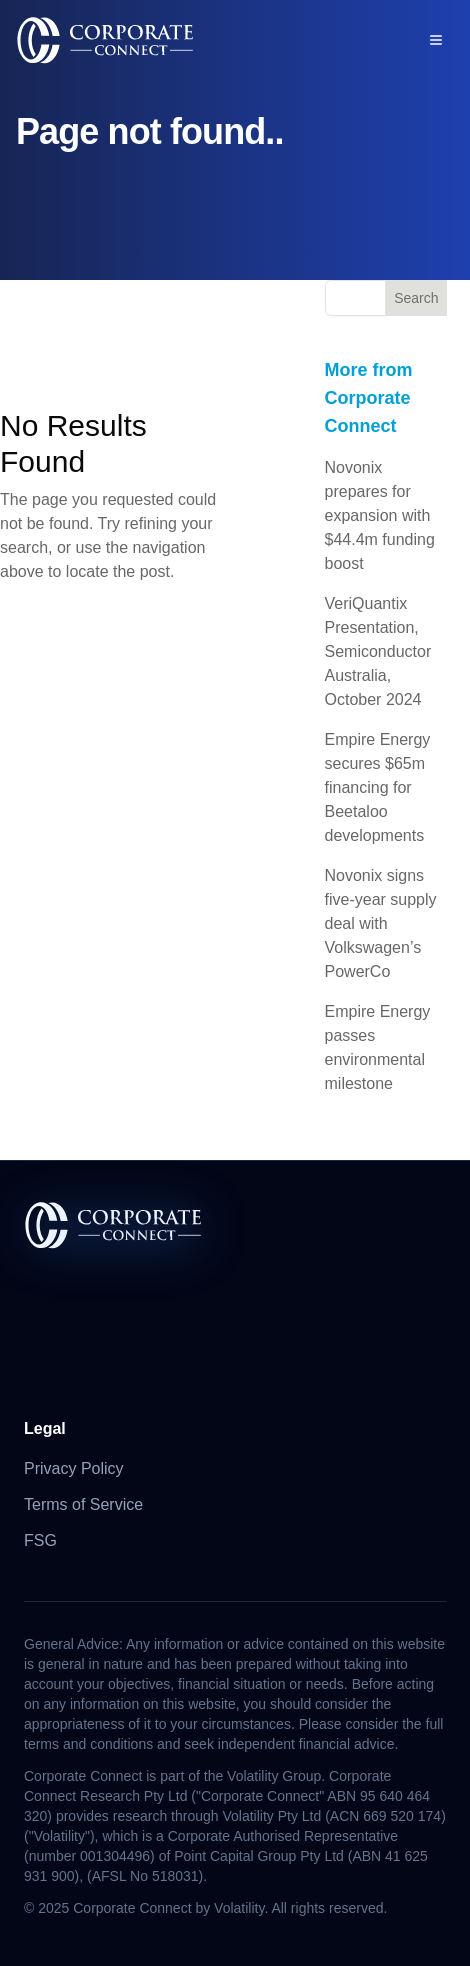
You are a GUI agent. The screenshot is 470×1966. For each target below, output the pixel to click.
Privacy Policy (74, 1468)
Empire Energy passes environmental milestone (378, 1047)
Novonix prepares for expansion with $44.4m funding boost (380, 515)
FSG (40, 1540)
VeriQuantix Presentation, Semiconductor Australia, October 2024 (378, 651)
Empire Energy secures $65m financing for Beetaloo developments (378, 787)
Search (416, 298)
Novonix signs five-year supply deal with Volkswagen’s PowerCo (381, 923)
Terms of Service (83, 1504)
